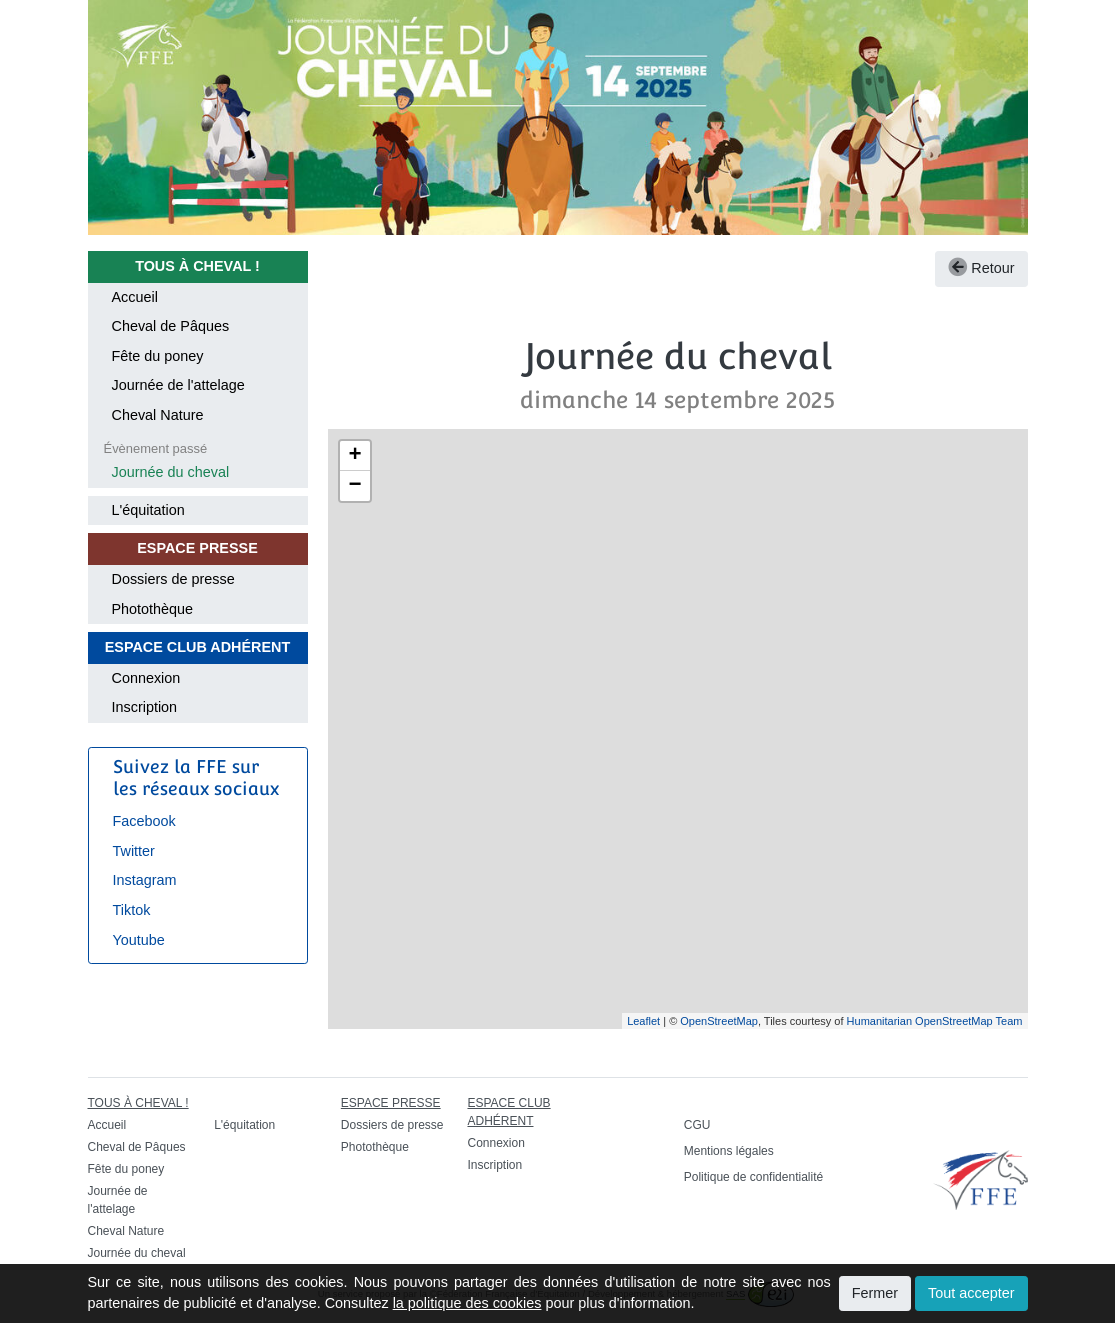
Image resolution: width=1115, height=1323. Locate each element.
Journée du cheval (171, 472)
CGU (697, 1125)
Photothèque (153, 609)
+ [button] (354, 456)
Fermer (875, 1293)
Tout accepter (971, 1293)
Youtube (139, 940)
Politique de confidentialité (753, 1177)
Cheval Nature (158, 415)
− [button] (354, 486)
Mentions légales (729, 1151)
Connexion (146, 678)
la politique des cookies (467, 1303)
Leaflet (643, 1021)
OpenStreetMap (719, 1021)
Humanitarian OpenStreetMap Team (935, 1021)
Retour (981, 268)
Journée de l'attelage (178, 385)
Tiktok (132, 910)
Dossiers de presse (173, 579)
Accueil (135, 297)
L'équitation (148, 510)
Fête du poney (158, 356)
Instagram (145, 880)
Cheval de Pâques (171, 326)
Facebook (144, 821)
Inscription (145, 707)
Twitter (134, 851)
